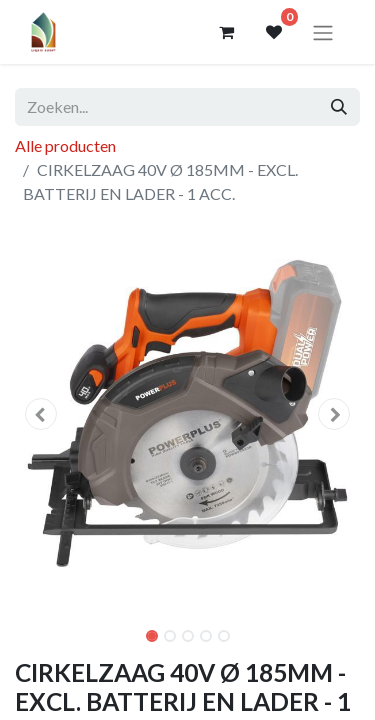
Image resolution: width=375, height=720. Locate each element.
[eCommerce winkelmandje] (226, 32)
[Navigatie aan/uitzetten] (323, 32)
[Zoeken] (339, 107)
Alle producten (65, 145)
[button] (41, 414)
